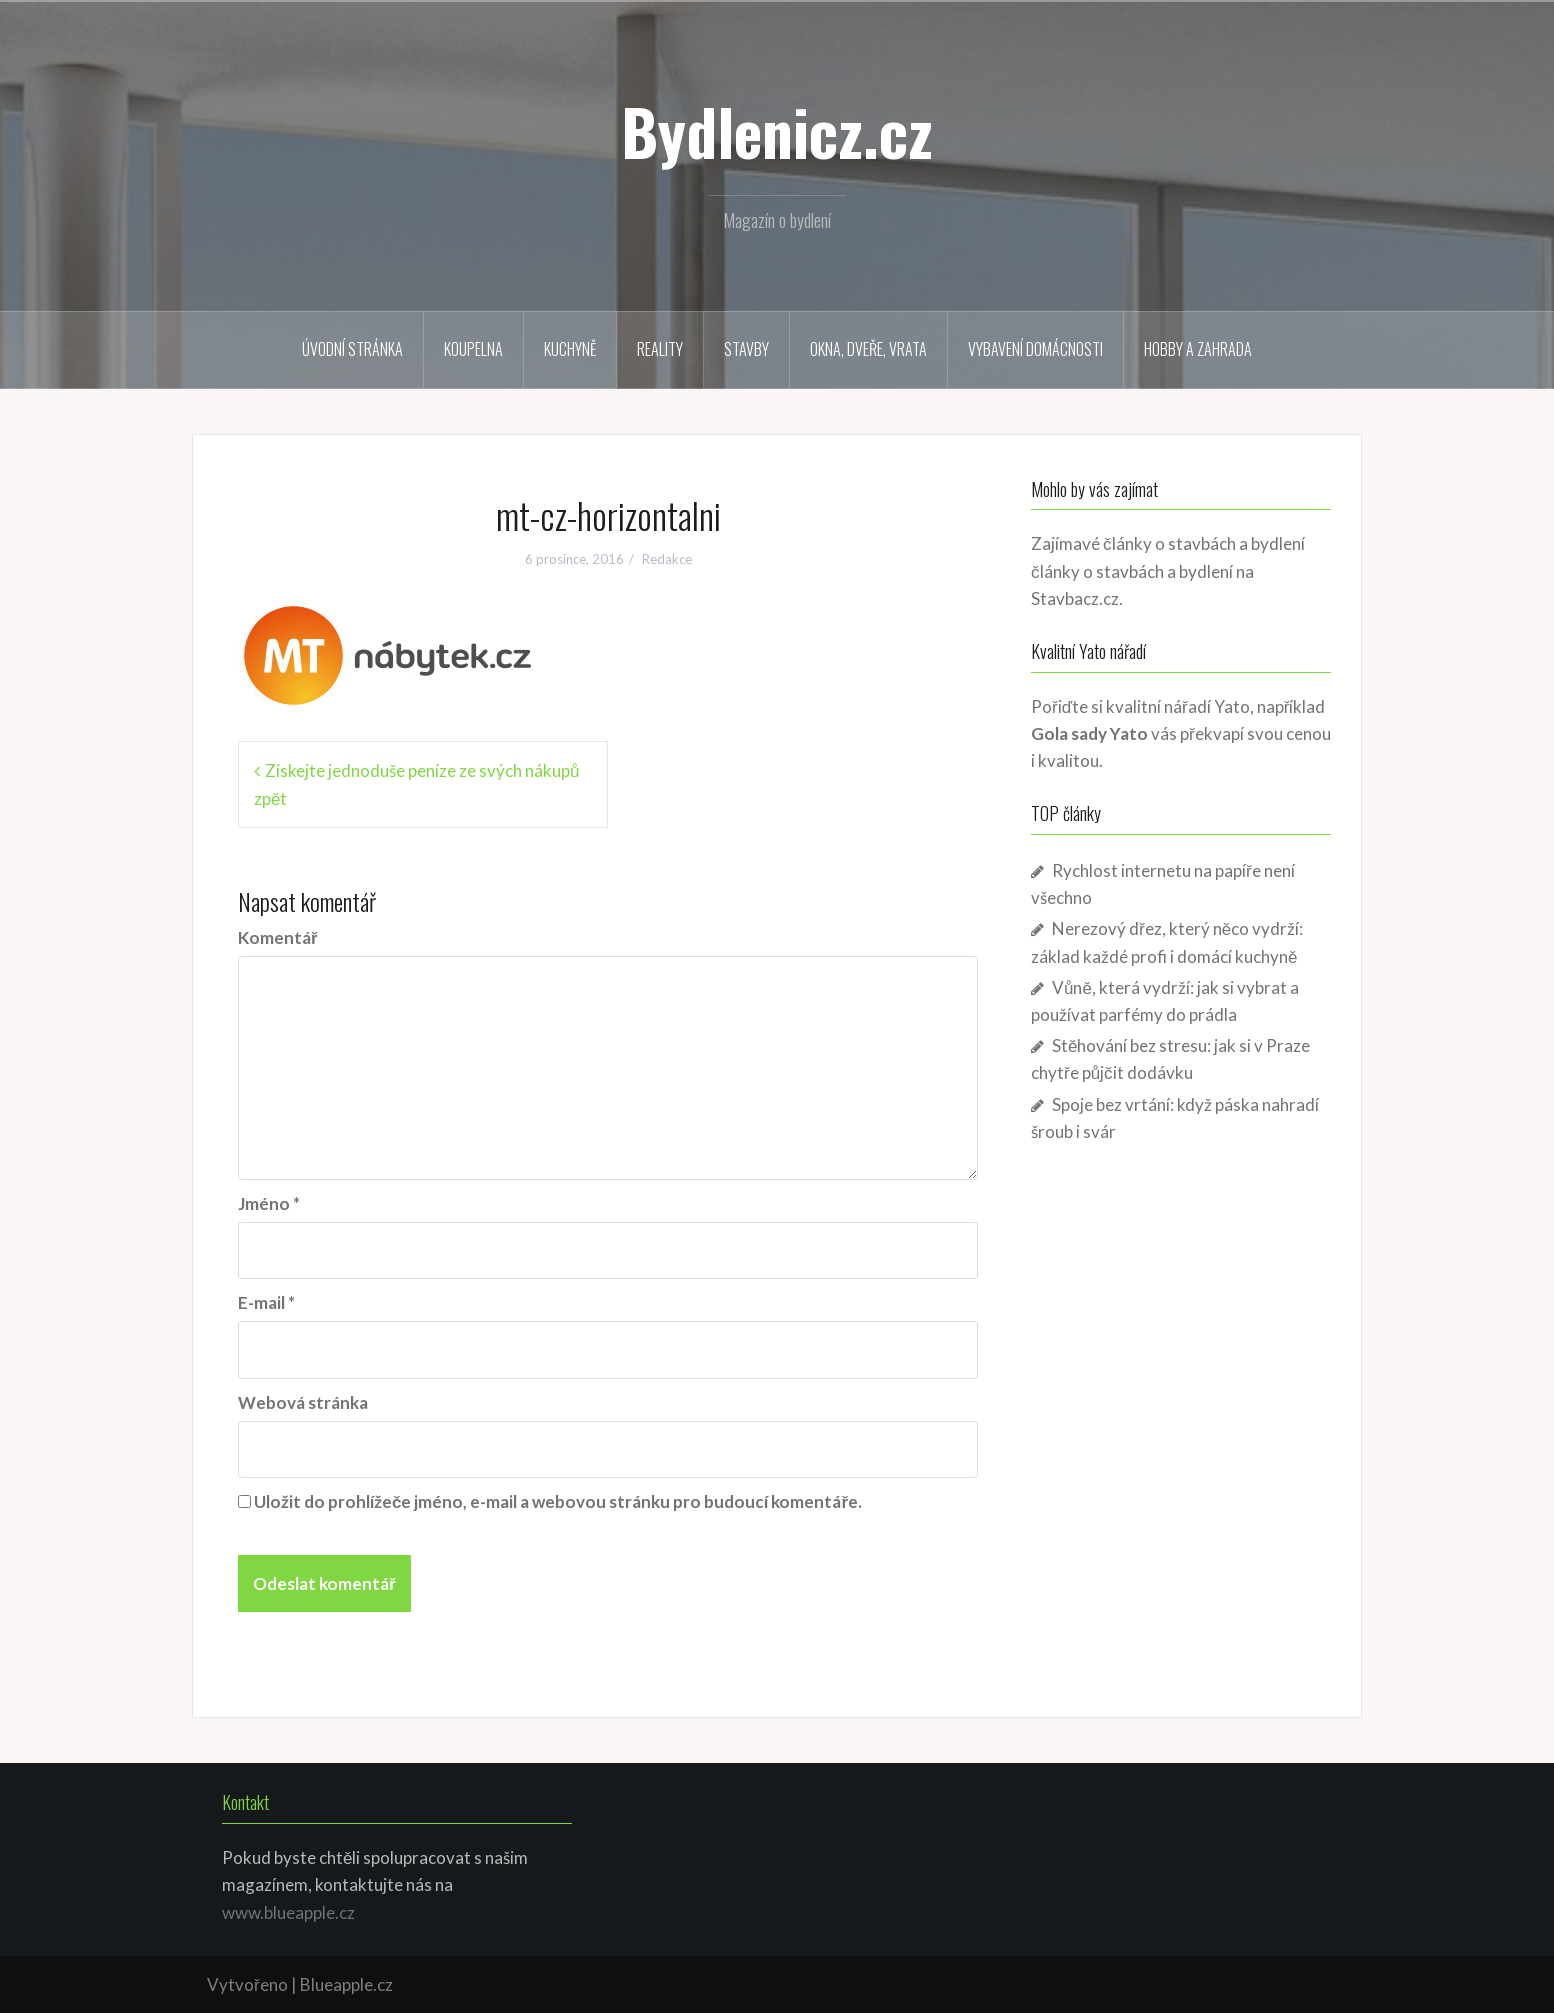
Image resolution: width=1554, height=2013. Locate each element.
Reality (660, 349)
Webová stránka (303, 1402)
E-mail (266, 1302)
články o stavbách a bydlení (1132, 571)
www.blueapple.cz (288, 1912)
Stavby (746, 349)
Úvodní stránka (352, 349)
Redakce (667, 559)
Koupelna (473, 349)
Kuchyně (570, 349)
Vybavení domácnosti (1035, 349)
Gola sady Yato (1089, 733)
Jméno (269, 1203)
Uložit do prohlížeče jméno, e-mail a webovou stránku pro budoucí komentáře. (558, 1501)
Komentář (278, 937)
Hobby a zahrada (1198, 349)
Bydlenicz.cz (777, 131)
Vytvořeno (247, 1984)
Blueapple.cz (346, 1984)
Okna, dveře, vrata (868, 349)
